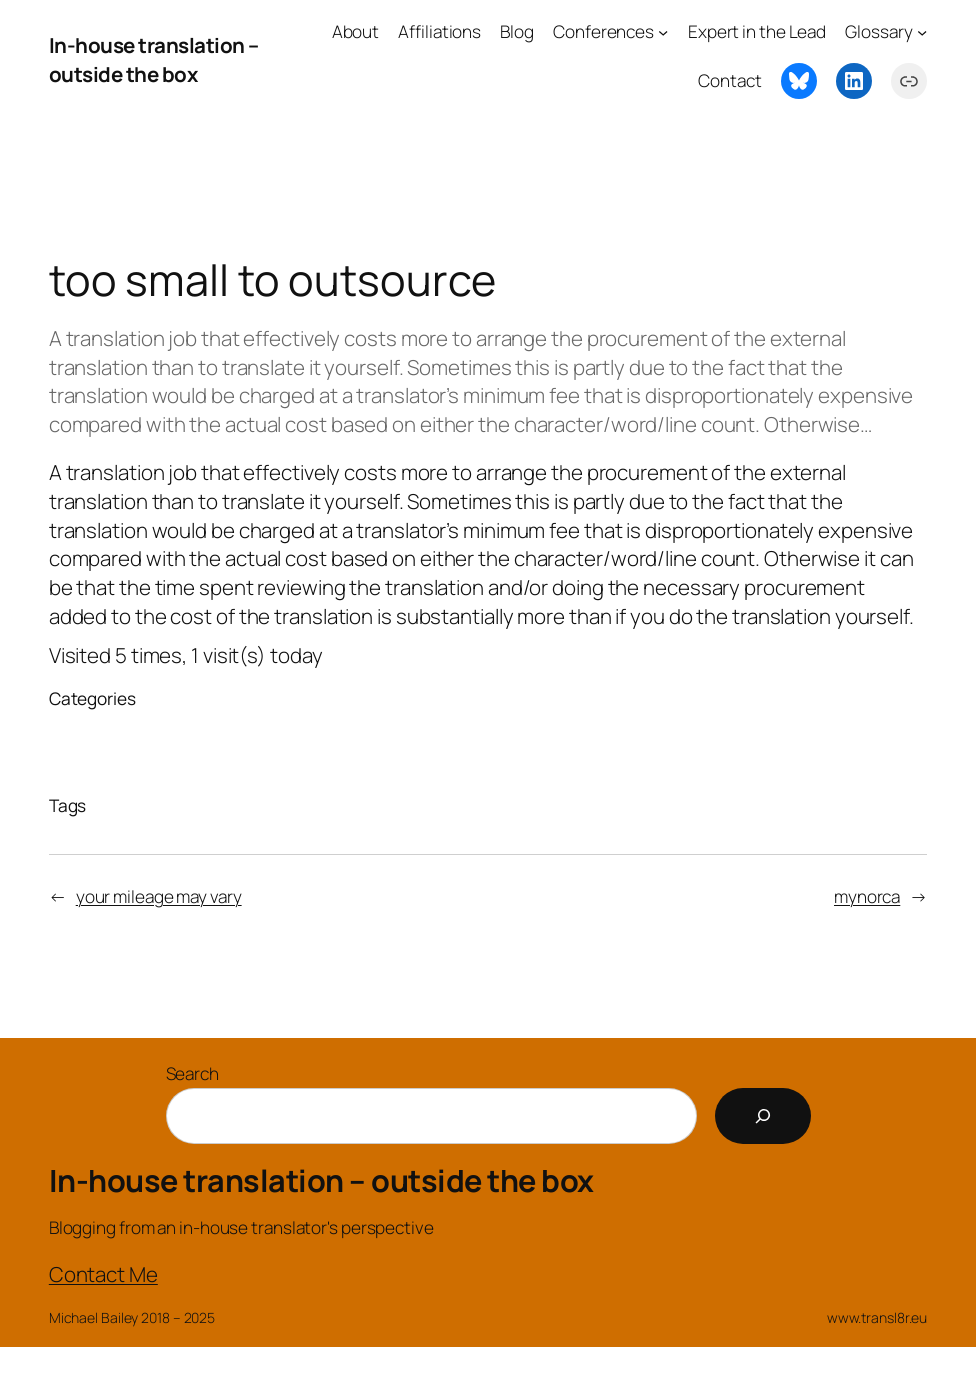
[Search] (763, 1116)
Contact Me (103, 1274)
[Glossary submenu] (922, 32)
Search (192, 1073)
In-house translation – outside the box (154, 59)
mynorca (867, 896)
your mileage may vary (159, 896)
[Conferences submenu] (663, 32)
